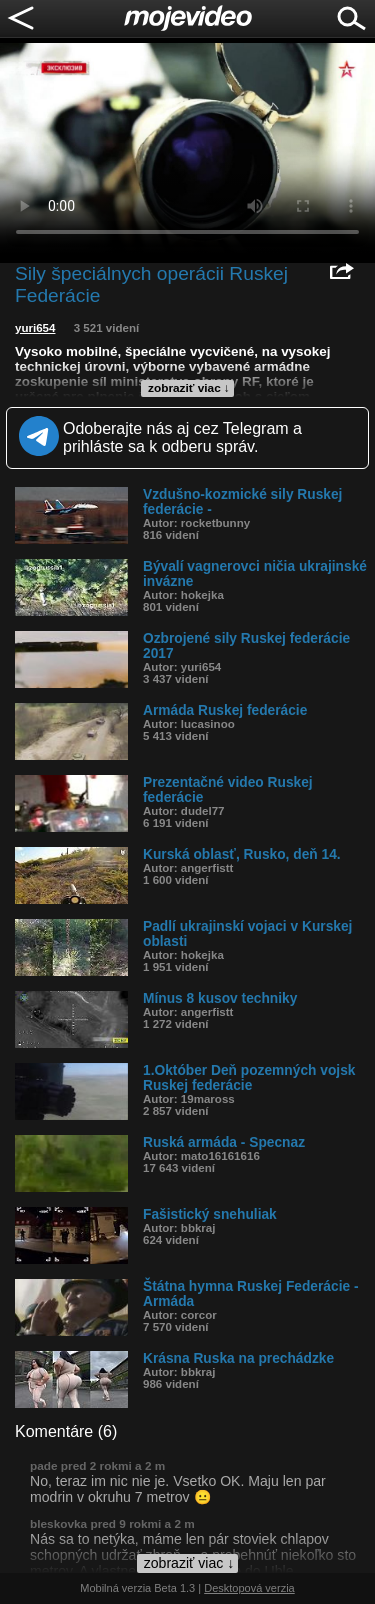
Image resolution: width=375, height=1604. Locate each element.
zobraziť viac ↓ (189, 388)
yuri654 (35, 328)
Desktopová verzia (249, 1588)
